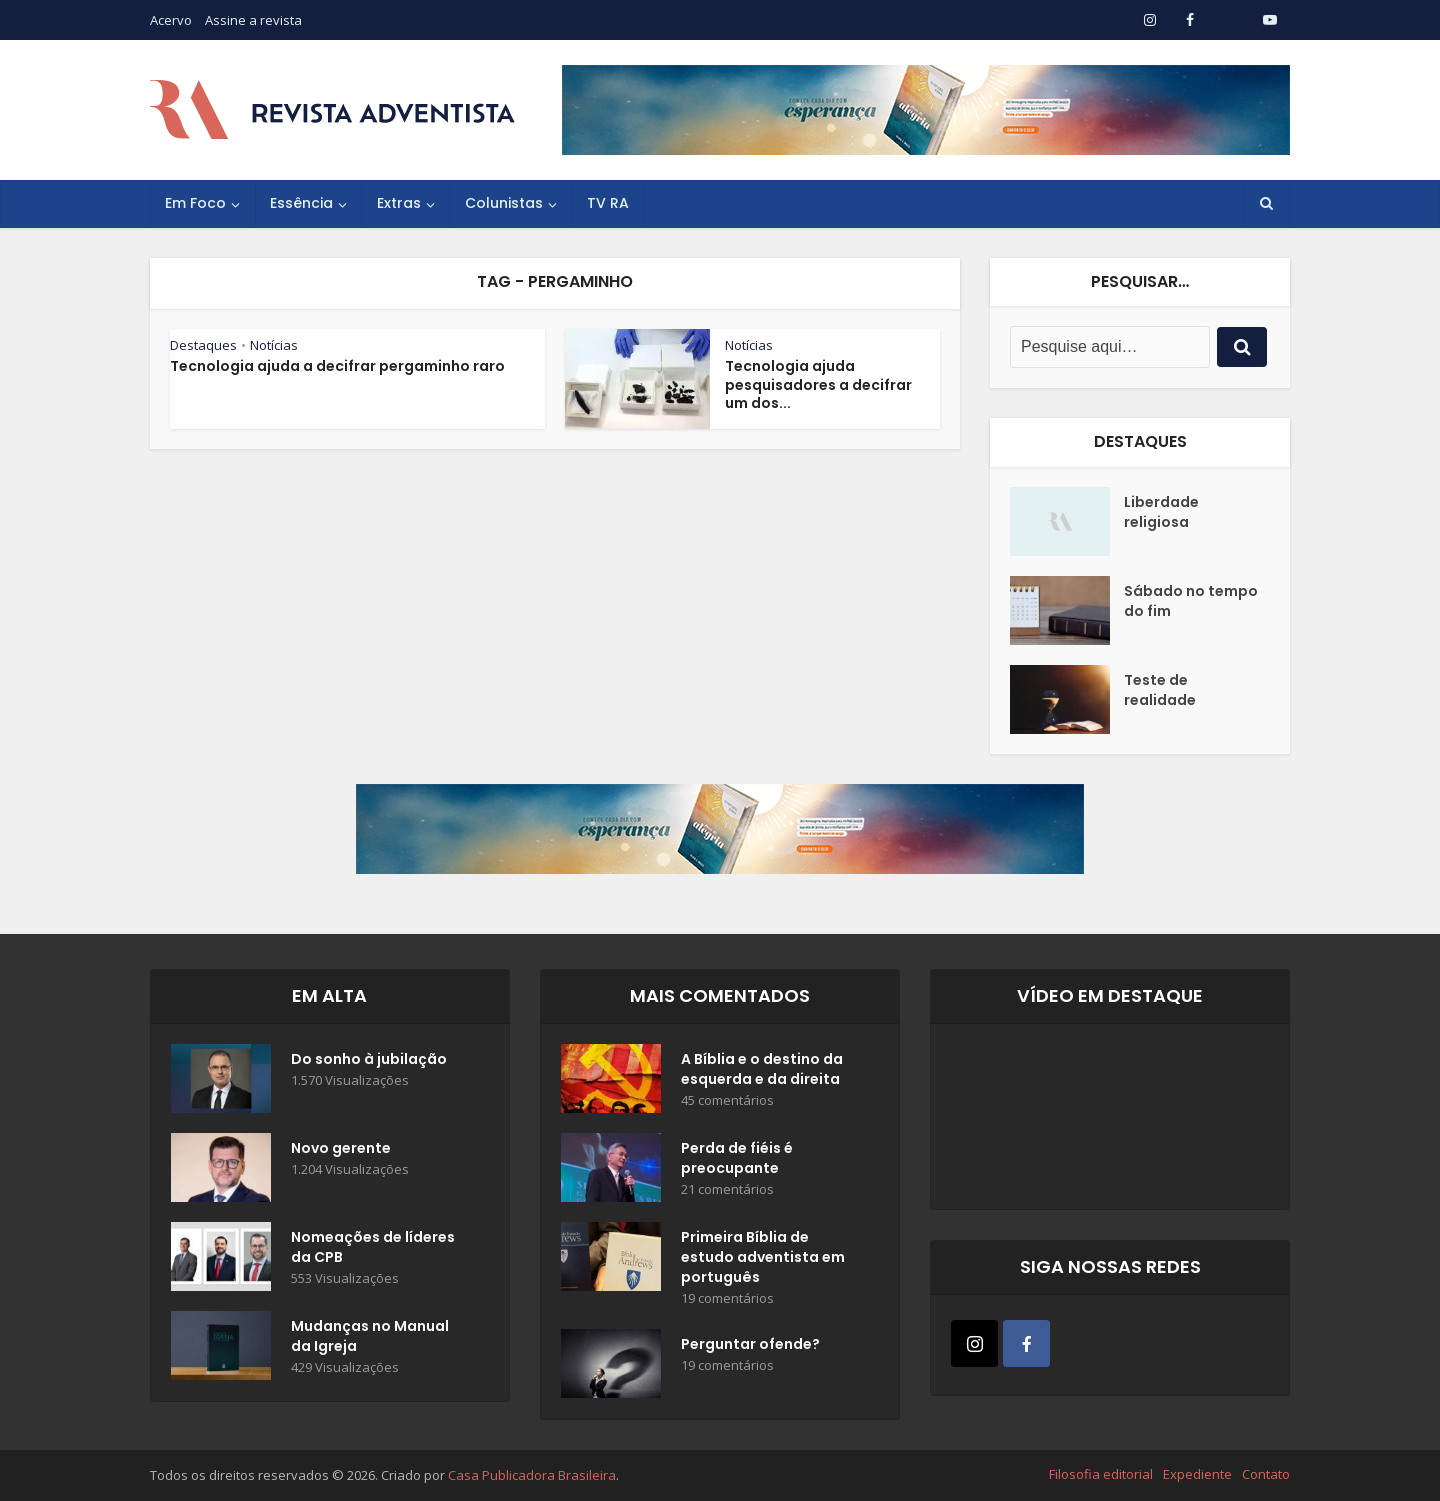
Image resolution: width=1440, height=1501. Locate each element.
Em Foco (195, 203)
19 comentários (727, 1298)
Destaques (203, 345)
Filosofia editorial (1101, 1474)
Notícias (274, 345)
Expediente (1197, 1474)
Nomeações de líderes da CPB (373, 1247)
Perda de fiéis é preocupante (737, 1158)
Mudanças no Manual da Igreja (370, 1336)
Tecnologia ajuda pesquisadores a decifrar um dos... (818, 385)
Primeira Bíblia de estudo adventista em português (763, 1257)
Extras (399, 203)
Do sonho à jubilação (369, 1059)
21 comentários (727, 1189)
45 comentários (727, 1100)
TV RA (608, 203)
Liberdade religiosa (1161, 512)
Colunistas (504, 203)
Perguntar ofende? (750, 1344)
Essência (301, 203)
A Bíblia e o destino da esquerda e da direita (762, 1069)
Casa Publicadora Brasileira (532, 1475)
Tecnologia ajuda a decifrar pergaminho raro (337, 366)
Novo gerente (341, 1148)
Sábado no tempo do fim (1191, 601)
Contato (1266, 1474)
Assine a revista (253, 20)
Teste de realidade (1160, 690)
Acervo (171, 20)
